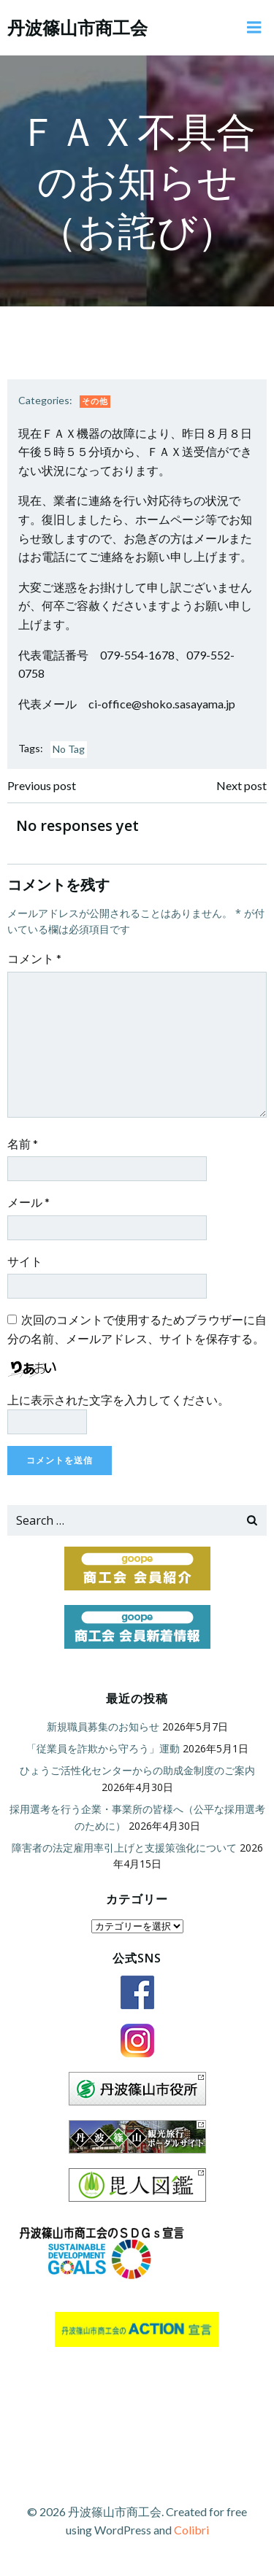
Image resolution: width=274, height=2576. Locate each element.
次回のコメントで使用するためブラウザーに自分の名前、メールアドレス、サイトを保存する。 (137, 1328)
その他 (95, 401)
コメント (34, 958)
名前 (22, 1143)
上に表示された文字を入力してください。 (118, 1400)
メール (28, 1202)
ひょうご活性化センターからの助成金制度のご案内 (137, 1770)
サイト (24, 1261)
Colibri (191, 2530)
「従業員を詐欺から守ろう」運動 (103, 1748)
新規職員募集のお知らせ (103, 1726)
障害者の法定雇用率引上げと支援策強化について (124, 1847)
